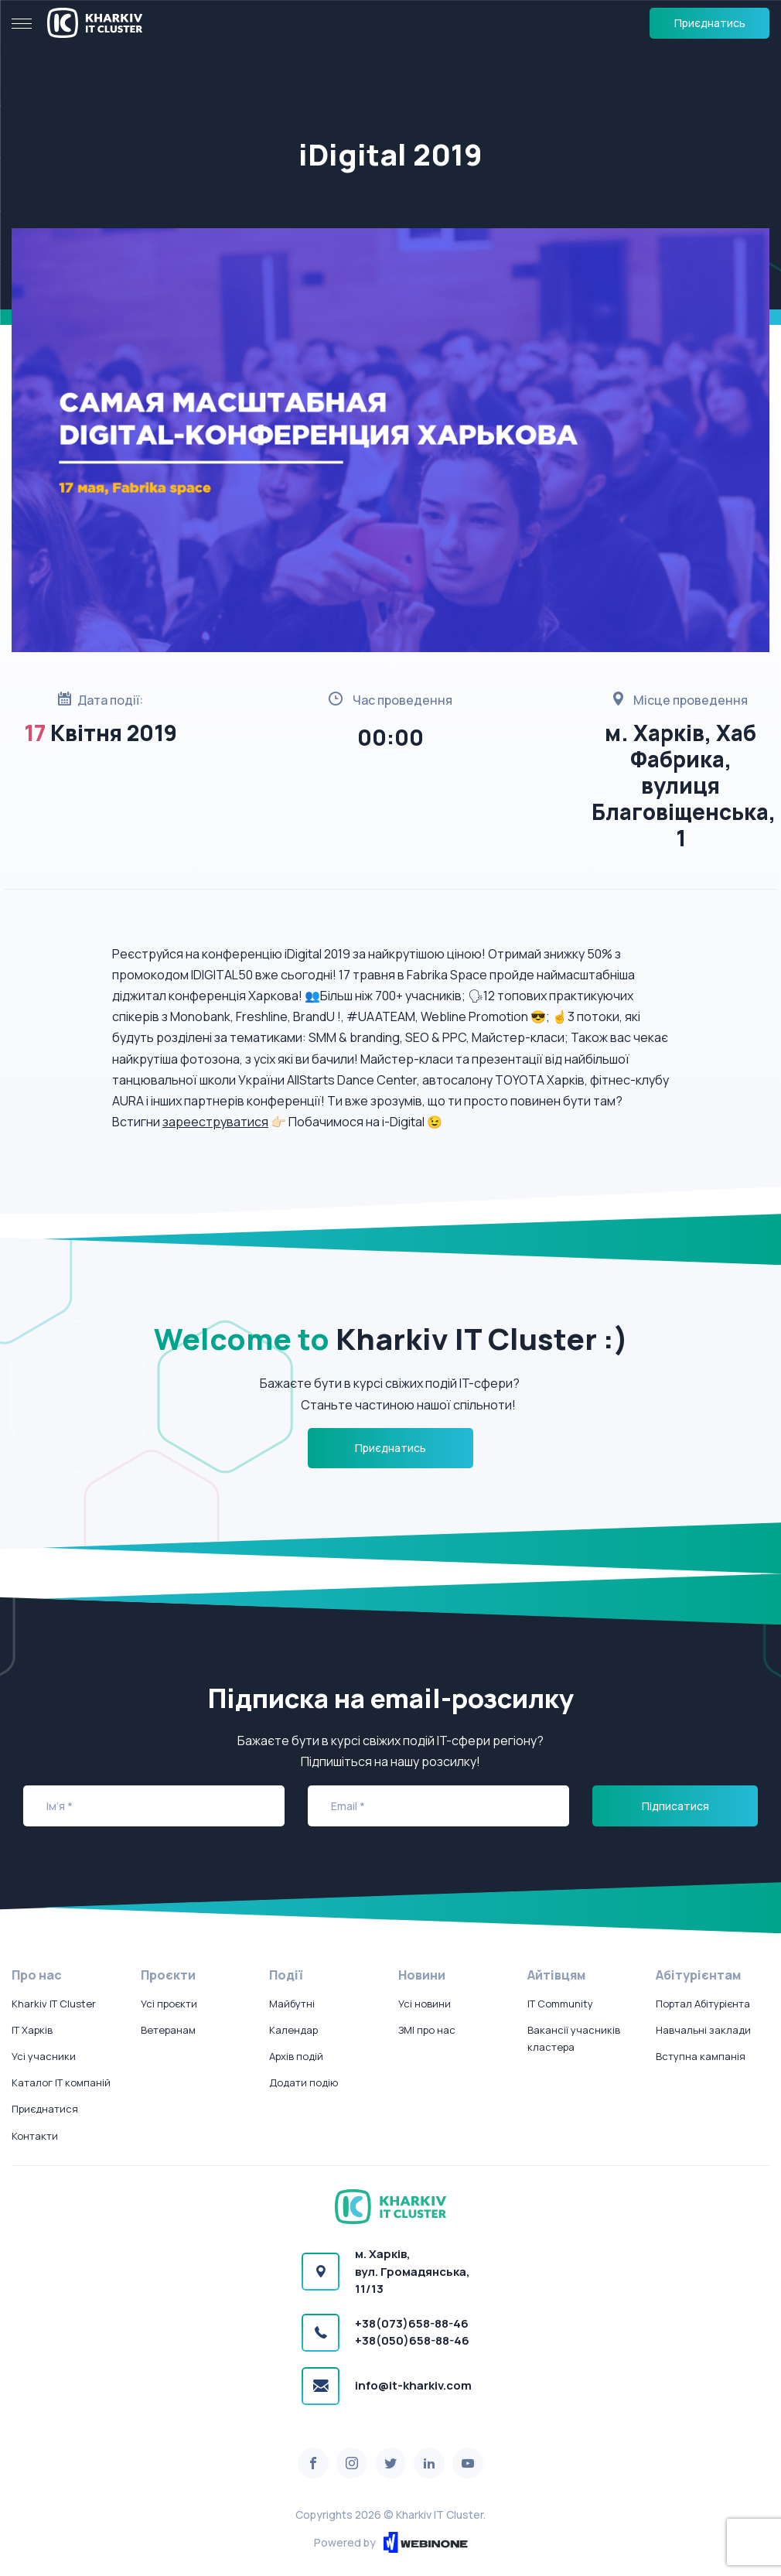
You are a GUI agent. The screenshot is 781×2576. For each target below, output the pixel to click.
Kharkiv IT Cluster (54, 2004)
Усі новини (424, 2004)
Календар (293, 2030)
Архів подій (296, 2056)
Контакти (35, 2136)
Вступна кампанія (700, 2056)
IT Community (560, 2004)
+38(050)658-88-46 (412, 2340)
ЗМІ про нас (426, 2030)
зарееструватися (215, 1121)
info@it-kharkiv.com (413, 2385)
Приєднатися (45, 2109)
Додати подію (303, 2082)
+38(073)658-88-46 (412, 2323)
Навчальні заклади (703, 2030)
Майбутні (292, 2004)
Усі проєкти (169, 2004)
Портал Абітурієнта (703, 2004)
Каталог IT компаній (61, 2082)
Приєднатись (709, 22)
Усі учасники (44, 2056)
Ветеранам (168, 2030)
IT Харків (32, 2030)
